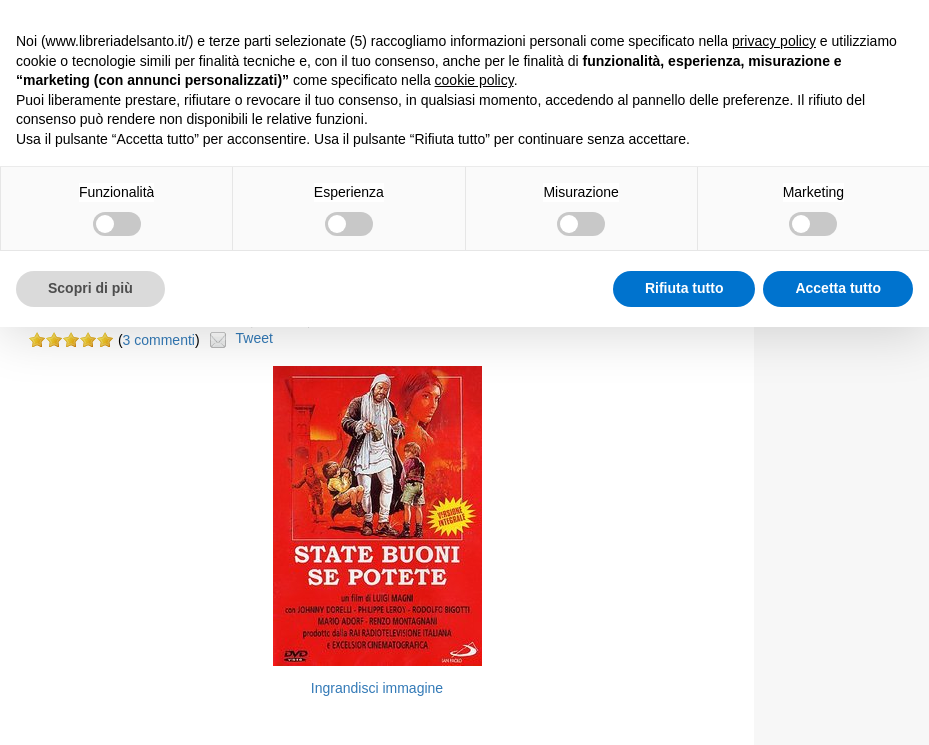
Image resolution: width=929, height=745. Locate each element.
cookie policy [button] (474, 80)
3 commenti (159, 340)
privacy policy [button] (774, 41)
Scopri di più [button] (90, 288)
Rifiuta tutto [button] (684, 288)
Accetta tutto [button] (838, 288)
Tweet (254, 338)
